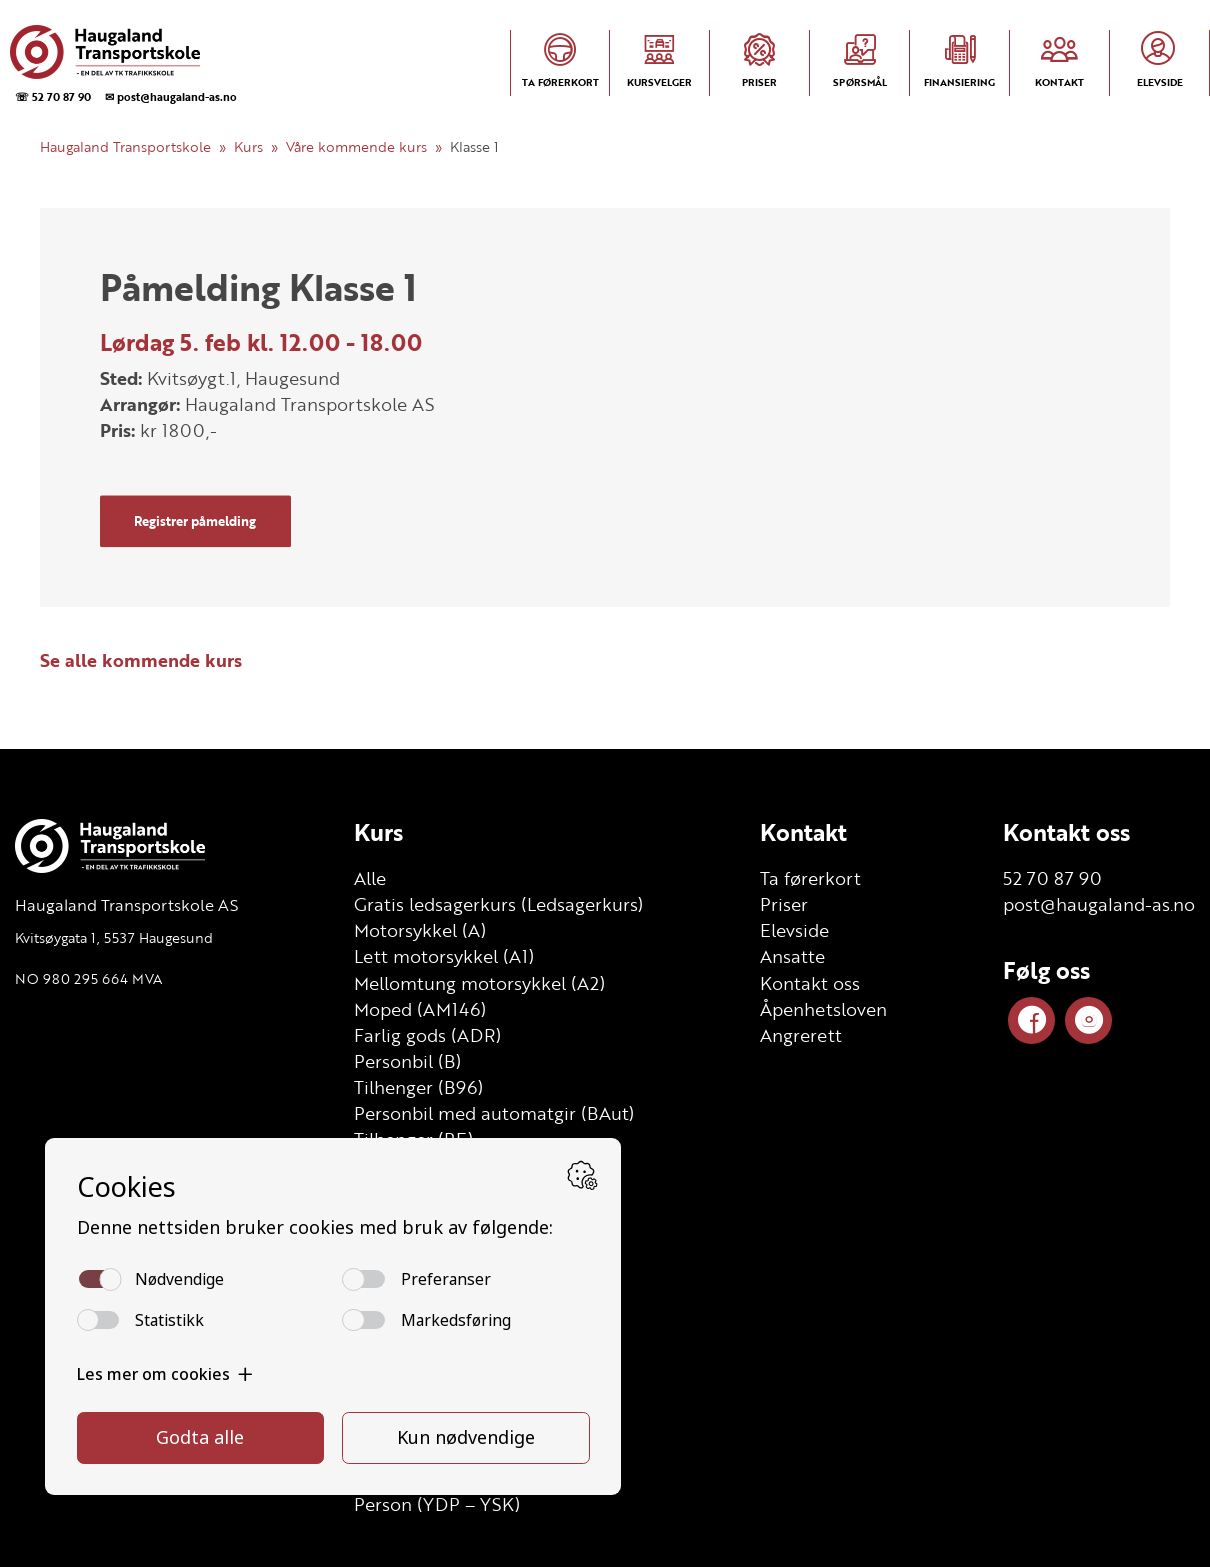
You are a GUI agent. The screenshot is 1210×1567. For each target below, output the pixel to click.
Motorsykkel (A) (420, 930)
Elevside (794, 930)
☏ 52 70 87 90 (53, 96)
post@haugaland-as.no (1099, 904)
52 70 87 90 (1052, 878)
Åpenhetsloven (823, 1009)
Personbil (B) (407, 1061)
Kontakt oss (810, 983)
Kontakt (803, 832)
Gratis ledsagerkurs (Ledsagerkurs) (498, 904)
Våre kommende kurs (356, 146)
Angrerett (801, 1035)
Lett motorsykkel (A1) (444, 956)
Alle (370, 878)
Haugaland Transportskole (125, 146)
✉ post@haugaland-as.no (171, 96)
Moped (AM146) (420, 1009)
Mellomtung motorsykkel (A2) (479, 983)
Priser (784, 904)
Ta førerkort (810, 878)
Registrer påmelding (195, 521)
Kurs (248, 146)
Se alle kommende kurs (141, 660)
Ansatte (792, 956)
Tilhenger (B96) (418, 1087)
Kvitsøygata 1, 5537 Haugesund (114, 937)
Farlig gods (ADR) (427, 1035)
